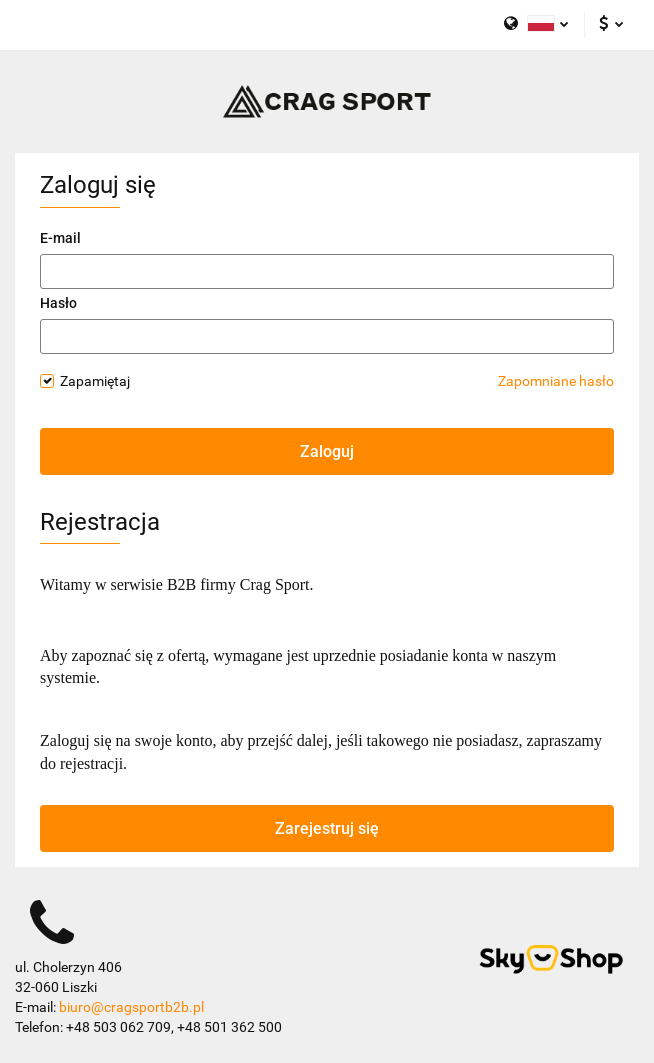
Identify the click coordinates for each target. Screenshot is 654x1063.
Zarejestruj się (327, 828)
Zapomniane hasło (556, 381)
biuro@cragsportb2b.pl (131, 1007)
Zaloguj (327, 451)
